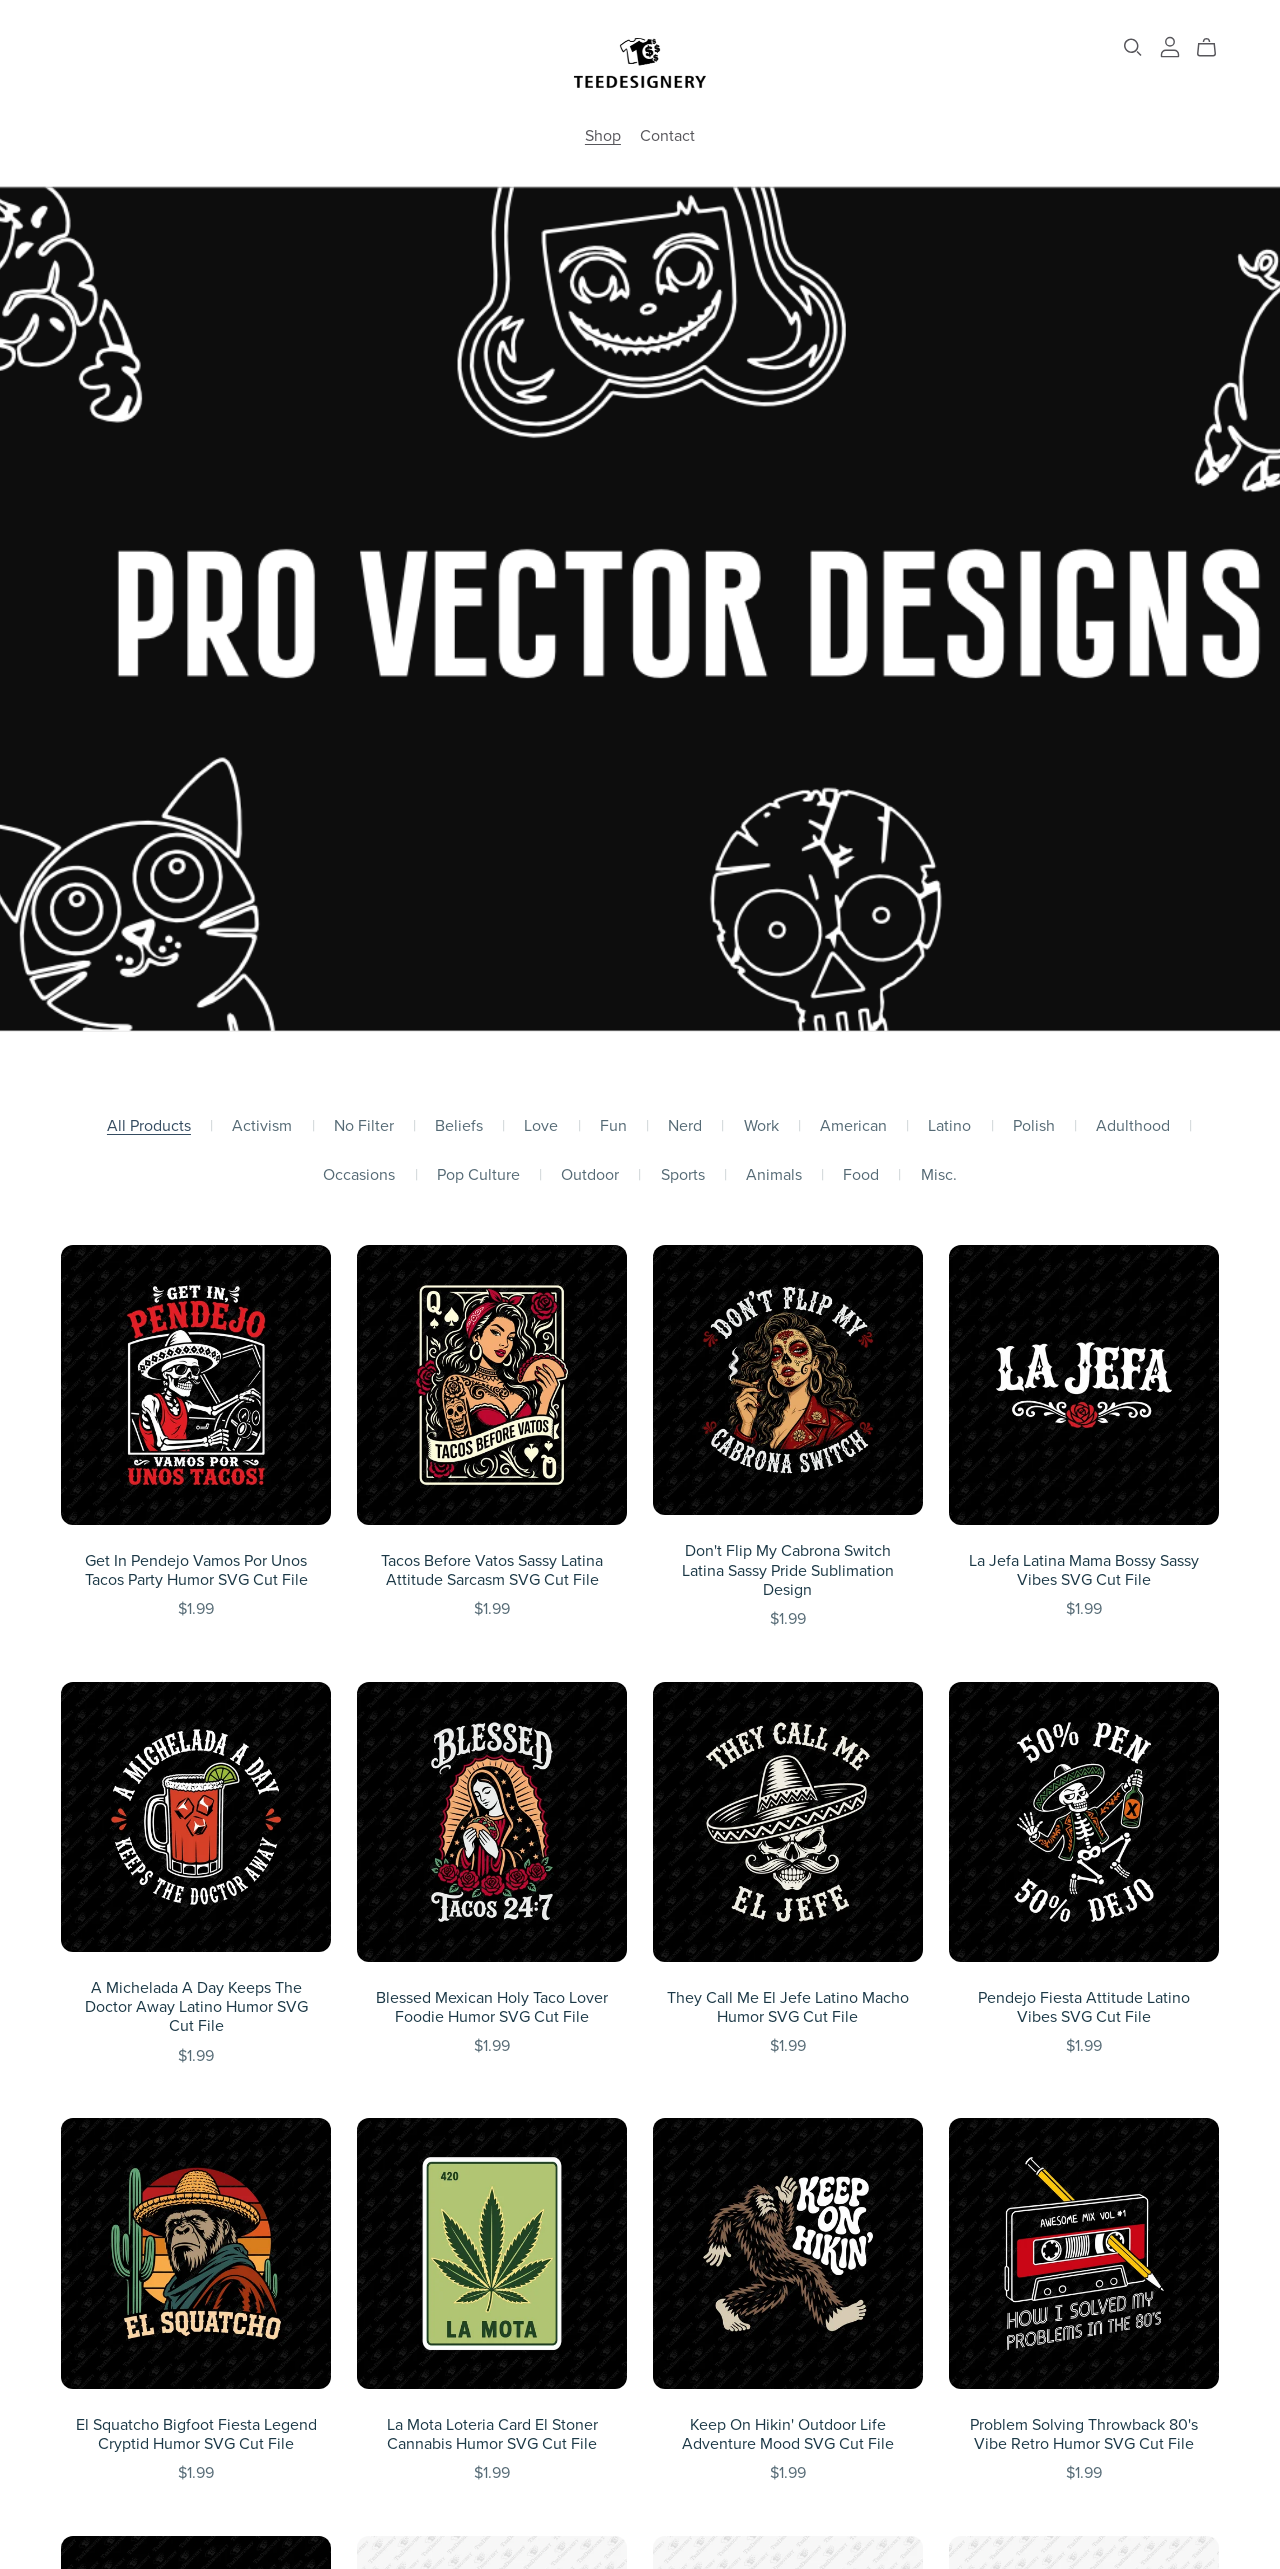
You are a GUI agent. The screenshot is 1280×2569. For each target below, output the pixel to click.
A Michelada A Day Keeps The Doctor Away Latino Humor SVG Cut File (196, 2007)
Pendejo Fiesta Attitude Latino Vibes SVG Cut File (1084, 2007)
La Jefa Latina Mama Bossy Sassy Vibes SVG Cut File (1084, 1570)
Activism (262, 1126)
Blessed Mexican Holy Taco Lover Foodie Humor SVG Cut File (492, 2007)
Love (541, 1126)
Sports (683, 1175)
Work (761, 1126)
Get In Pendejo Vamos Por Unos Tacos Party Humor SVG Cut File (196, 1570)
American (853, 1126)
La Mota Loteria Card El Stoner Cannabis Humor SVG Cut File (492, 2434)
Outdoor (590, 1175)
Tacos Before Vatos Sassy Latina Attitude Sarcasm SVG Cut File (492, 1570)
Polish (1034, 1126)
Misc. (939, 1175)
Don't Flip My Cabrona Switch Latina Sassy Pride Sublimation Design (788, 1570)
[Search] (1133, 47)
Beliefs (459, 1126)
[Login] (1170, 46)
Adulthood (1133, 1126)
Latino (949, 1126)
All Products (149, 1126)
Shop (603, 136)
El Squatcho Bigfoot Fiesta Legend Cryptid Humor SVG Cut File (196, 2434)
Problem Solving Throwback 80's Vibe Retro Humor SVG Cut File (1084, 2434)
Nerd (685, 1126)
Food (861, 1175)
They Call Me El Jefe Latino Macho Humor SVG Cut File (788, 2007)
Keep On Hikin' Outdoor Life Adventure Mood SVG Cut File (788, 2434)
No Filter (364, 1126)
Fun (613, 1126)
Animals (774, 1175)
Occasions (359, 1175)
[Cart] (1214, 48)
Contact (667, 136)
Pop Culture (478, 1175)
